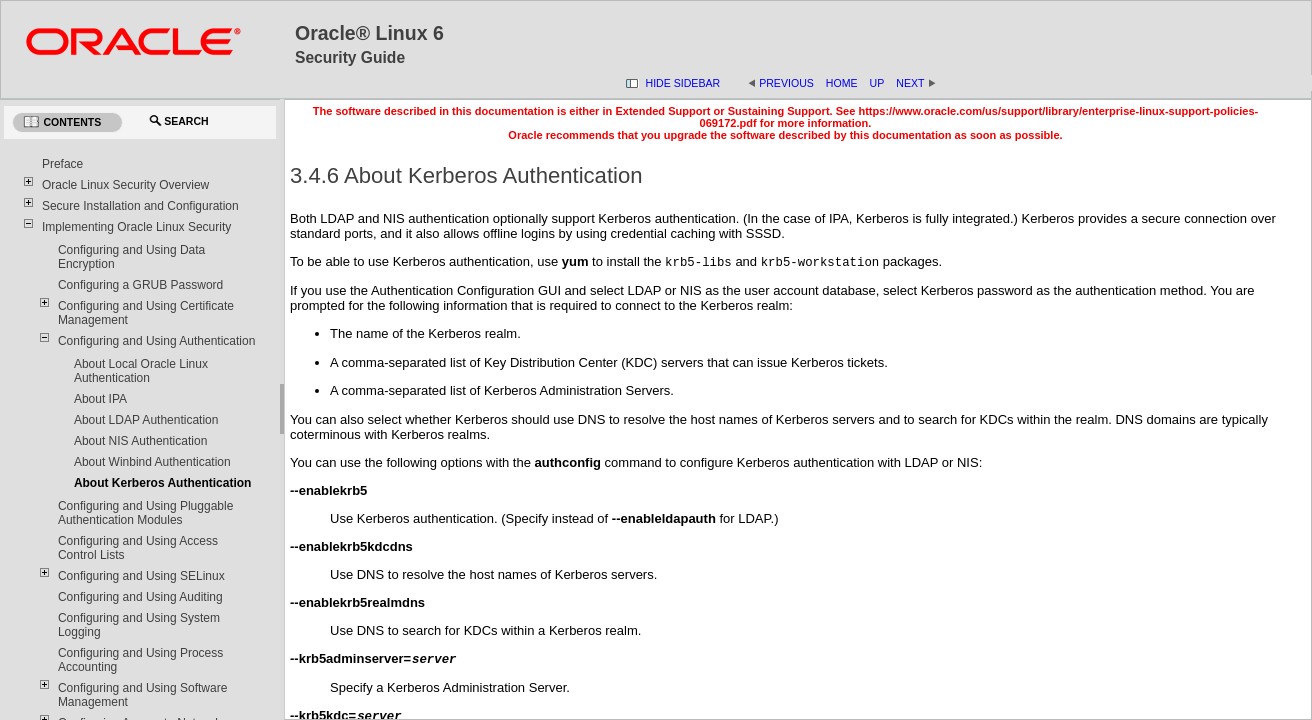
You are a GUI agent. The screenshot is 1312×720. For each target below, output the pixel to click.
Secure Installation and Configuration (140, 206)
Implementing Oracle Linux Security (136, 227)
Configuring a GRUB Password (140, 285)
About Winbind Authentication (152, 462)
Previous (786, 83)
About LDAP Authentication (146, 420)
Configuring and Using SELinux (141, 576)
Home (842, 83)
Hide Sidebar (683, 83)
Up (877, 83)
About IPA (100, 399)
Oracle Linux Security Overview (125, 185)
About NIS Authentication (140, 441)
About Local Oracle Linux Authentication (141, 371)
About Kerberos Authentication (163, 483)
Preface (62, 164)
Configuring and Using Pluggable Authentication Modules (145, 513)
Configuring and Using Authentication (156, 341)
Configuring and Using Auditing (140, 597)
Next (916, 83)
